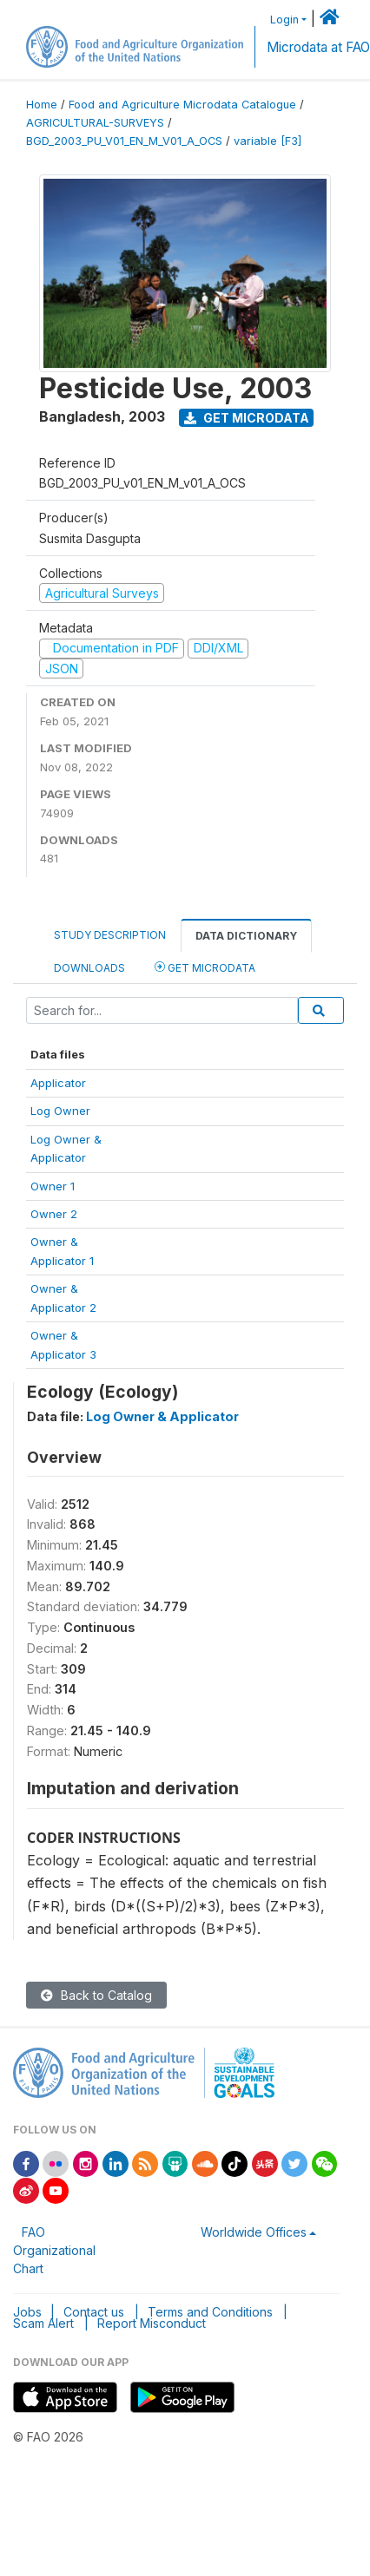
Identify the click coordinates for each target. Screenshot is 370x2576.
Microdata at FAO (318, 47)
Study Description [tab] (110, 934)
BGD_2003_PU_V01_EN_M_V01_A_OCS (124, 140)
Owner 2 (53, 1214)
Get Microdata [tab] (205, 967)
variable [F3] (267, 140)
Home (41, 104)
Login (284, 19)
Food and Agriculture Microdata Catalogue (182, 104)
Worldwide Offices (254, 2232)
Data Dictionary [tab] (246, 935)
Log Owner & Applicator (162, 1416)
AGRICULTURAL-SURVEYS (95, 122)
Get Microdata (246, 417)
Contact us (93, 2311)
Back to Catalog (96, 1995)
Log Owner (60, 1111)
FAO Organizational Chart (54, 2250)
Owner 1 (52, 1186)
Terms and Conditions (210, 2311)
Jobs (27, 2311)
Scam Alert (43, 2323)
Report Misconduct (151, 2323)
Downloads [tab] (89, 967)
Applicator (58, 1083)
